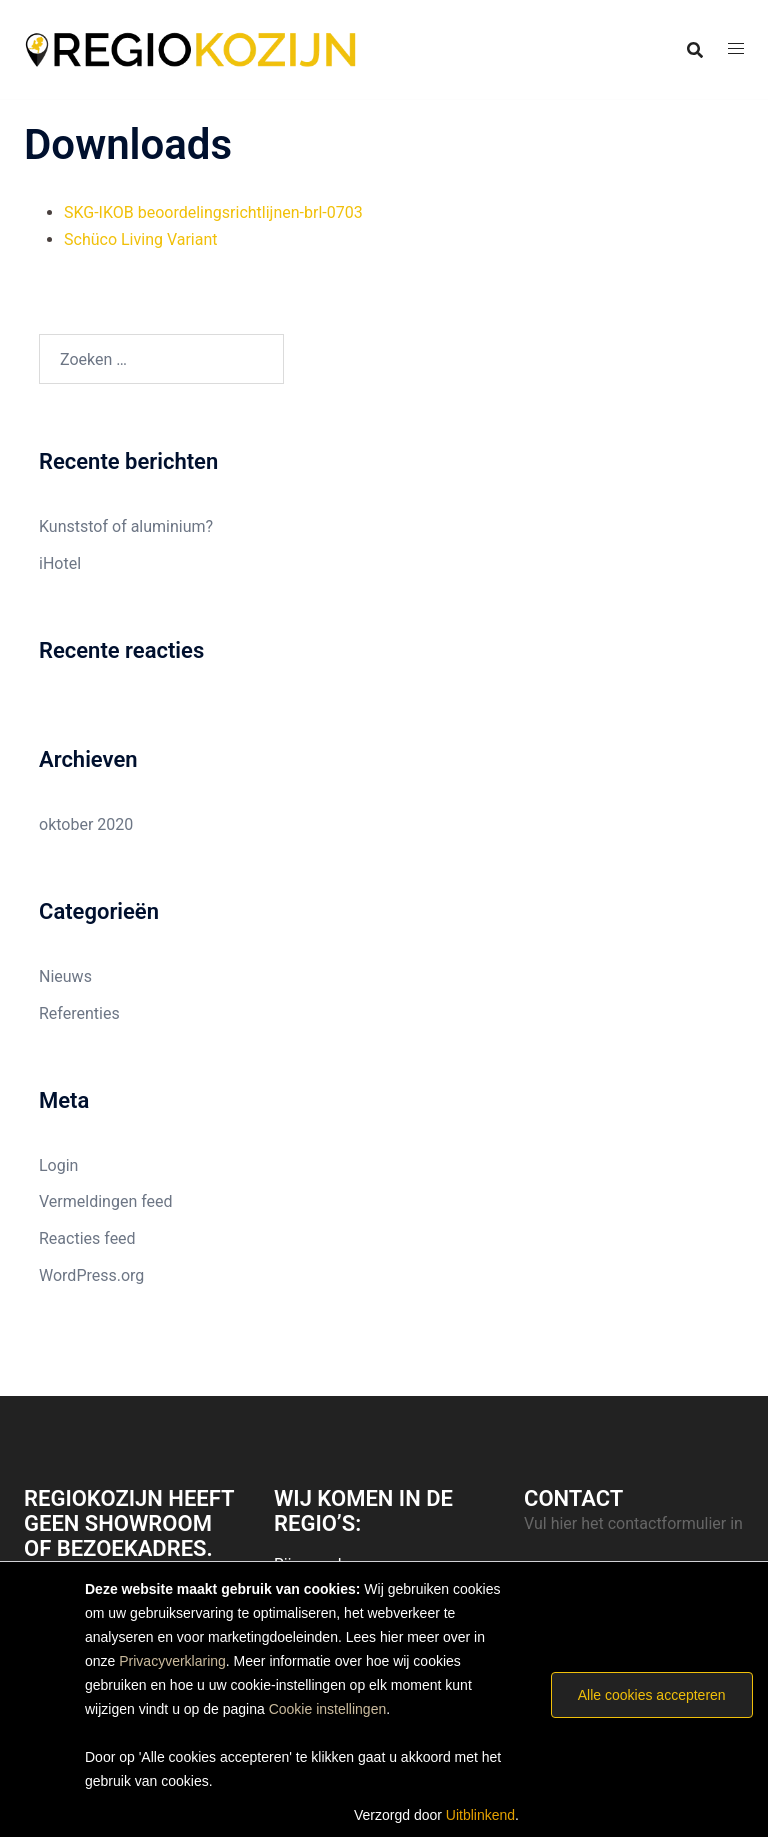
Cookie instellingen (328, 1709)
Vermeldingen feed (106, 1201)
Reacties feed (87, 1238)
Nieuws (65, 976)
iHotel (60, 563)
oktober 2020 (86, 824)
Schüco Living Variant (141, 239)
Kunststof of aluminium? (126, 526)
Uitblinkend (480, 1815)
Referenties (79, 1013)
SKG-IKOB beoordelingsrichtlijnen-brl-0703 (213, 212)
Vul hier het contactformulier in (633, 1523)
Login (58, 1165)
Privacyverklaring (172, 1661)
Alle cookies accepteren (652, 1695)
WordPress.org (91, 1275)
